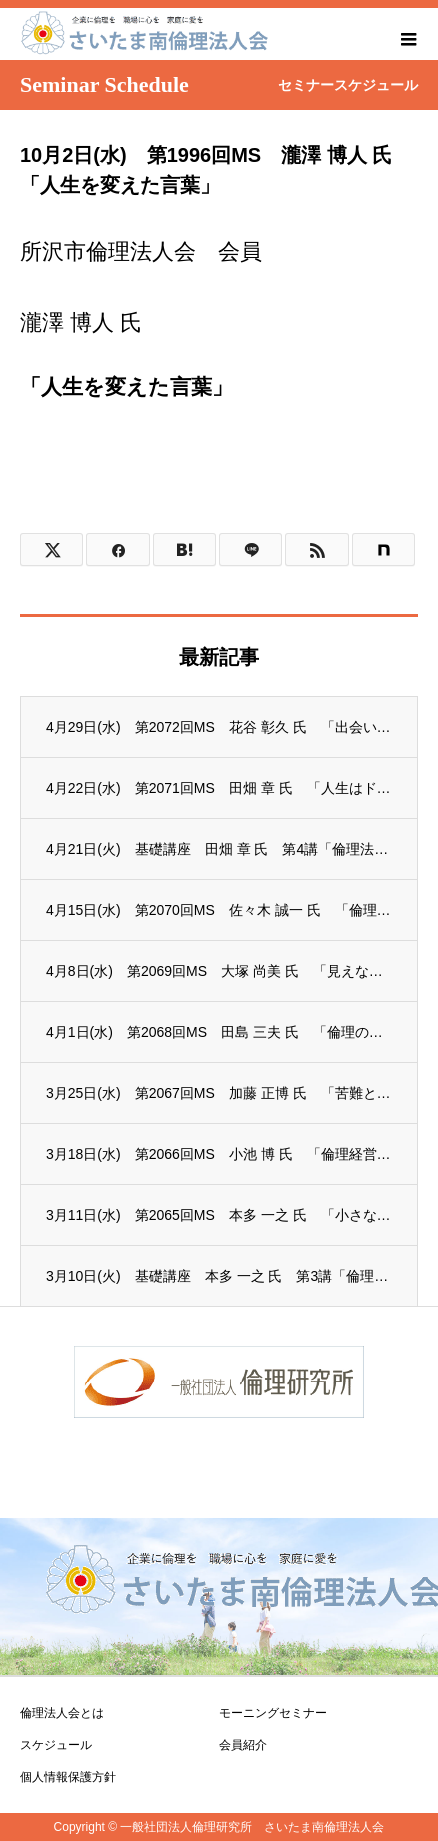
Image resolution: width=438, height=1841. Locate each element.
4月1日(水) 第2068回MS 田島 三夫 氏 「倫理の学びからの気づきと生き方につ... (219, 1032)
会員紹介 (243, 1745)
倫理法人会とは (62, 1713)
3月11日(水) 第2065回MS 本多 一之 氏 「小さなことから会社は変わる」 (219, 1215)
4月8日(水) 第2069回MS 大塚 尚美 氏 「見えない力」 (219, 971)
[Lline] (250, 549)
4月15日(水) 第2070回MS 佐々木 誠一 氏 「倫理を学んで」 (219, 910)
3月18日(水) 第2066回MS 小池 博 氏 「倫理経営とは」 (219, 1154)
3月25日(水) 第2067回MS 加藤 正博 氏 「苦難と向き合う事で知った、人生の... (219, 1093)
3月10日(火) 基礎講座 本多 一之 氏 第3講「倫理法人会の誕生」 (219, 1276)
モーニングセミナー (273, 1713)
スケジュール (56, 1745)
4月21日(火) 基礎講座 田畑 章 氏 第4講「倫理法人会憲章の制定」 (219, 849)
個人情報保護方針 (68, 1777)
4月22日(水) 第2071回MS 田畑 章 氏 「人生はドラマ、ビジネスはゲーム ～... (219, 788)
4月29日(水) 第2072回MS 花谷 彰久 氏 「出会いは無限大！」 (219, 727)
